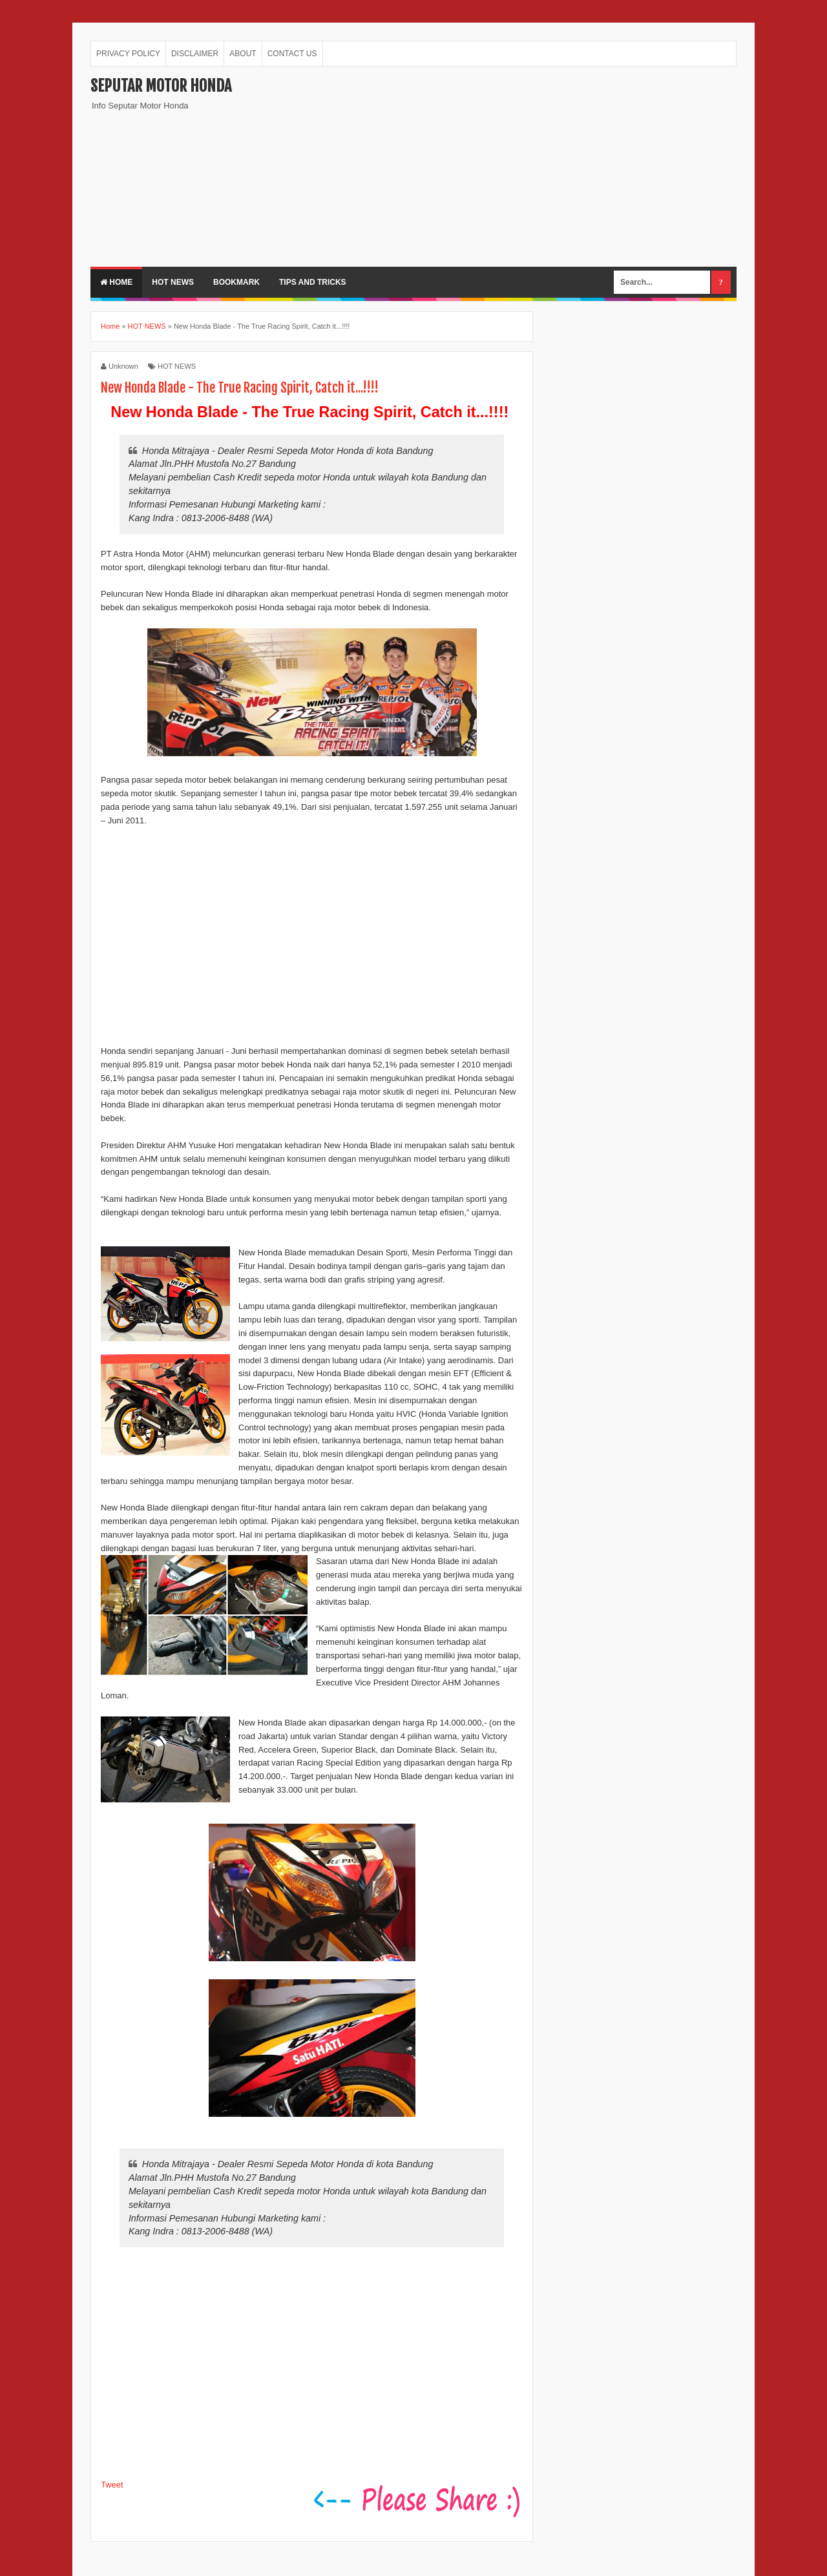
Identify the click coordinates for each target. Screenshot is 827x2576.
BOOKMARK (236, 282)
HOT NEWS (173, 282)
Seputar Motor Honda (160, 86)
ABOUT (242, 53)
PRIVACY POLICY (128, 53)
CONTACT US (292, 53)
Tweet (112, 2484)
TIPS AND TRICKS (312, 282)
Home (116, 282)
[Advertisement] (501, 166)
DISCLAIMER (194, 53)
